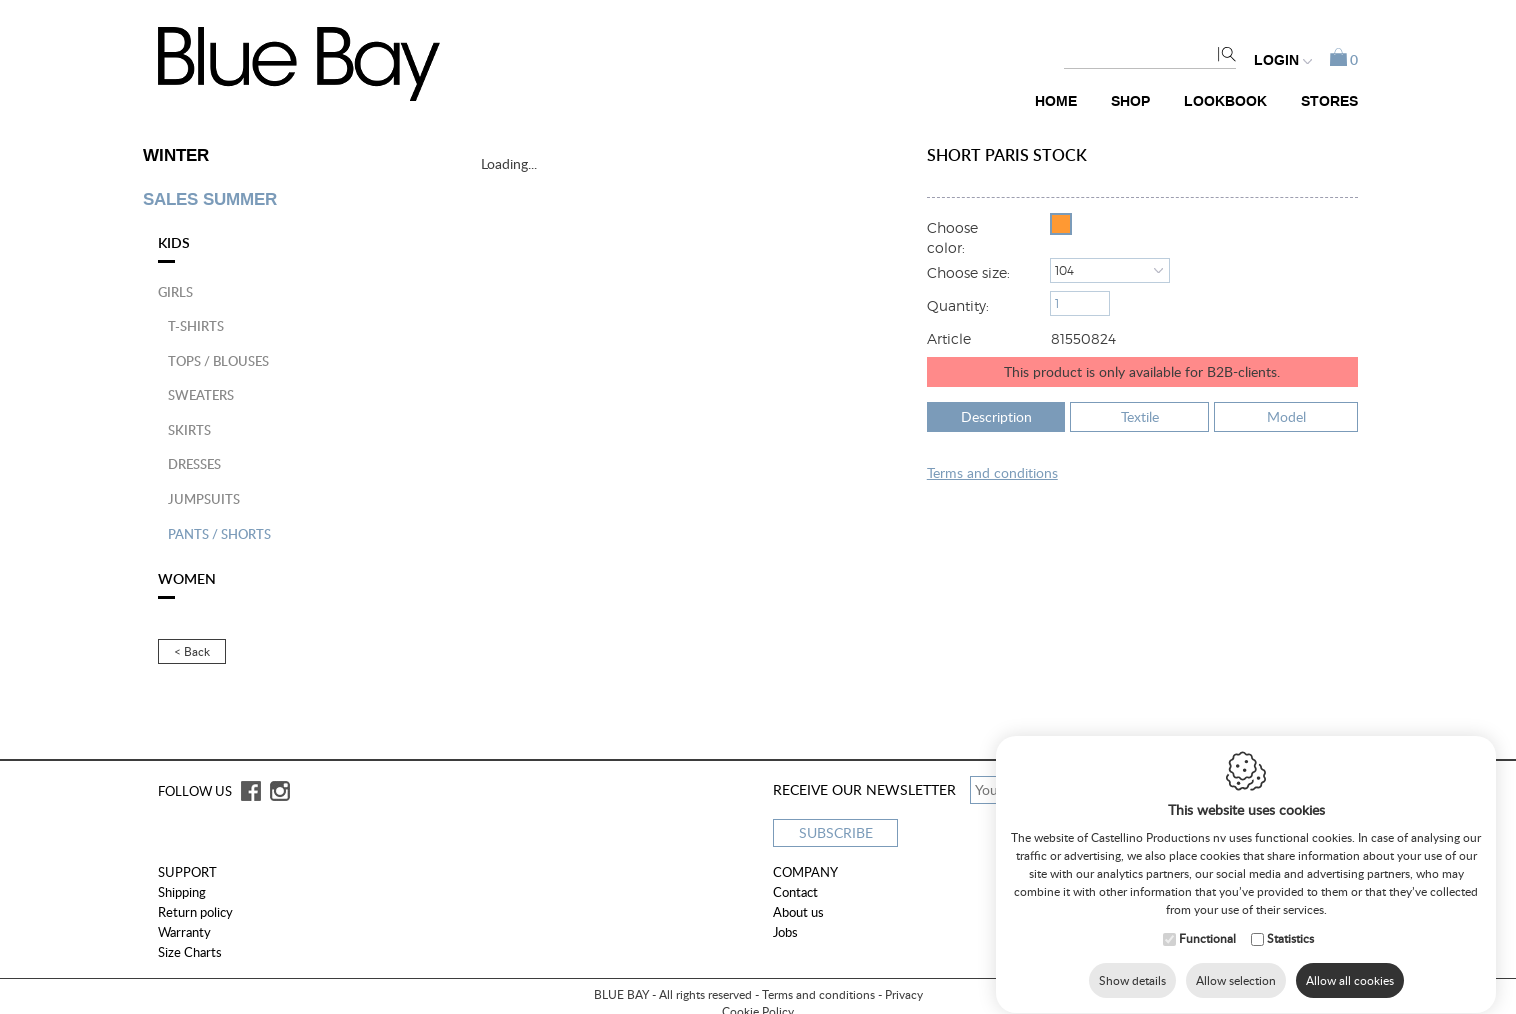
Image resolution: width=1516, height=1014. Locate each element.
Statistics (1290, 940)
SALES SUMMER (210, 200)
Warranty (184, 932)
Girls (175, 292)
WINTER (176, 156)
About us (798, 912)
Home (1056, 101)
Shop (1130, 101)
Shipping (182, 892)
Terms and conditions (818, 994)
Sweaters (201, 395)
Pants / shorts (219, 534)
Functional (1207, 940)
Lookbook (1225, 101)
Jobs (785, 932)
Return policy (195, 912)
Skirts (189, 430)
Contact (795, 892)
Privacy (904, 994)
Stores (1329, 101)
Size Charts (190, 952)
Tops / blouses (218, 361)
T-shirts (196, 326)
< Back (192, 651)
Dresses (194, 464)
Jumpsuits (204, 499)
